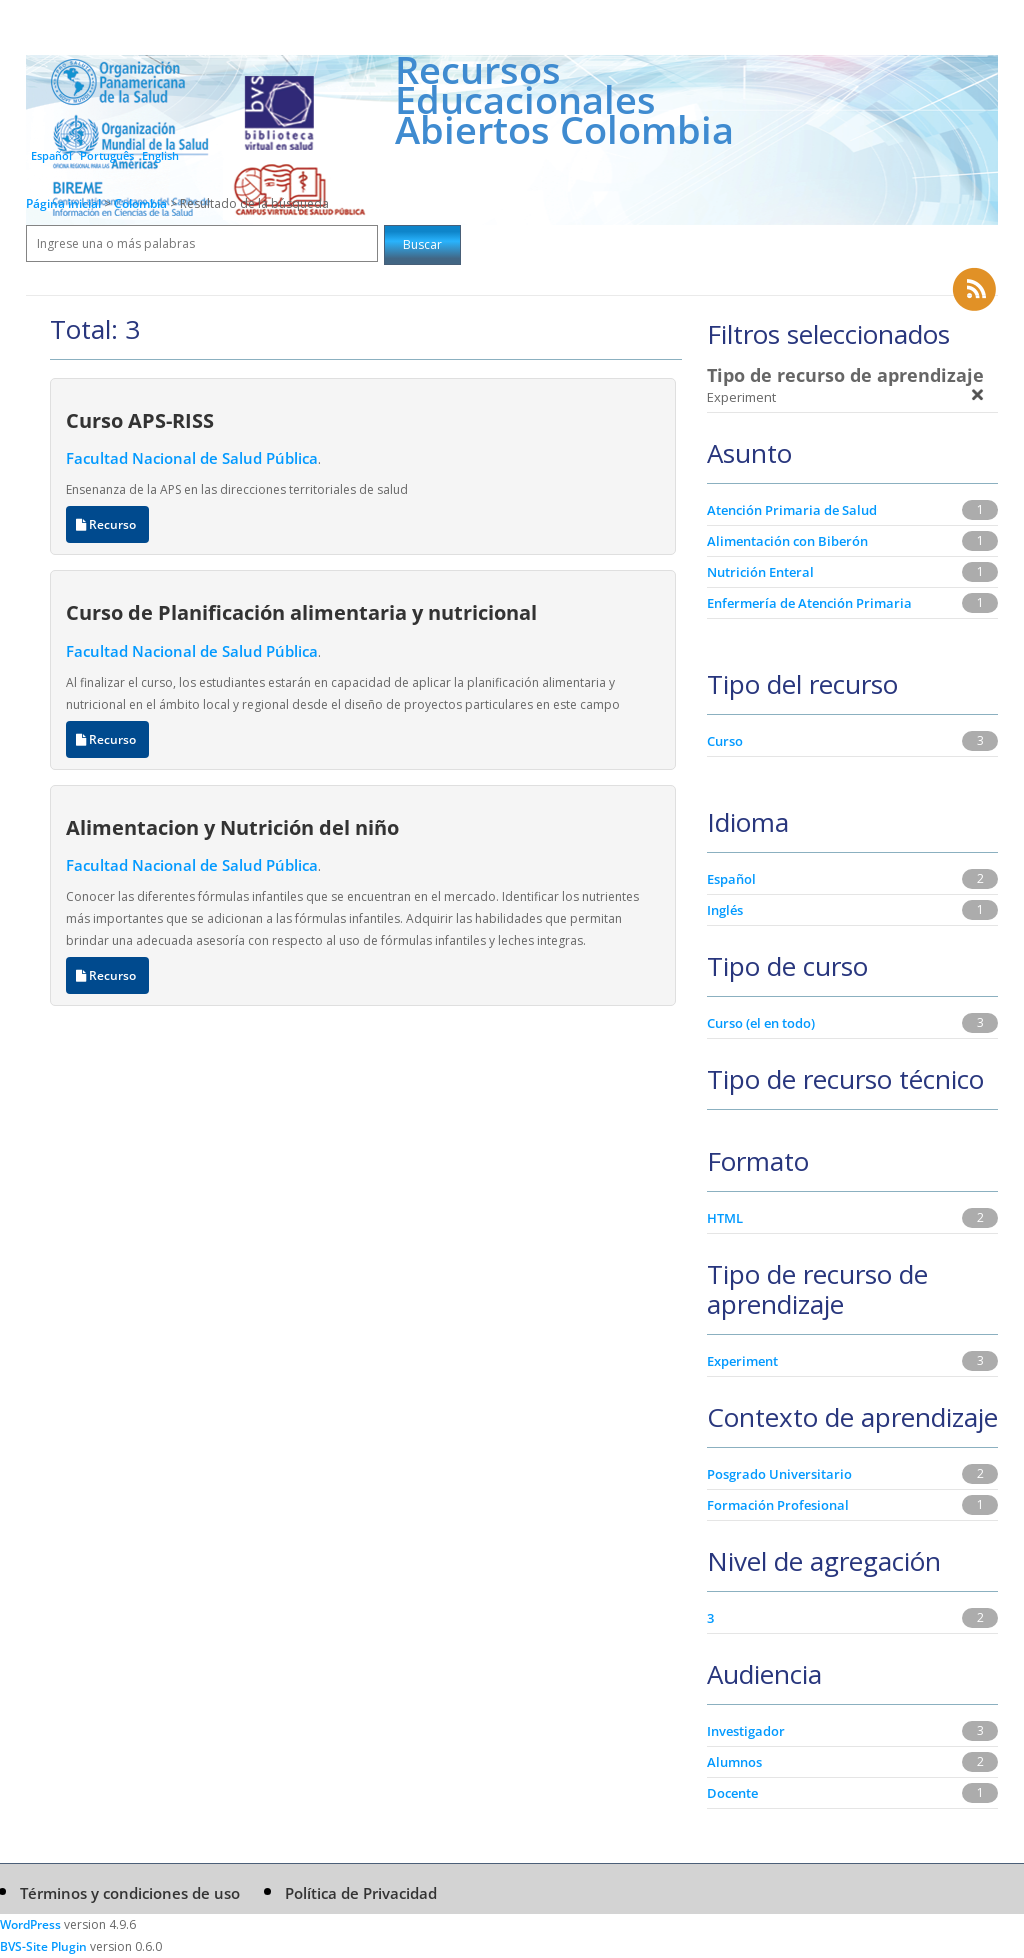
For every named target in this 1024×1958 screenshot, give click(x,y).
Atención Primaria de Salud (792, 510)
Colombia (142, 203)
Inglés (725, 910)
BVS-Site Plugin (43, 1946)
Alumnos (734, 1762)
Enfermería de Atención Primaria (809, 603)
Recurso (107, 524)
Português (107, 155)
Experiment (742, 1361)
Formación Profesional (778, 1505)
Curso (725, 741)
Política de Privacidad (361, 1893)
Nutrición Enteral (760, 572)
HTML (725, 1218)
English (160, 155)
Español (51, 155)
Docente (732, 1793)
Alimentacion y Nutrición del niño (232, 827)
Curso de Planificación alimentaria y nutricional (301, 612)
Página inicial (63, 203)
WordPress (30, 1924)
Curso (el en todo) (761, 1023)
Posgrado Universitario (779, 1474)
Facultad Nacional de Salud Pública (192, 458)
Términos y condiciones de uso (130, 1893)
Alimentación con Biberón (787, 541)
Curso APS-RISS (140, 420)
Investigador (746, 1731)
